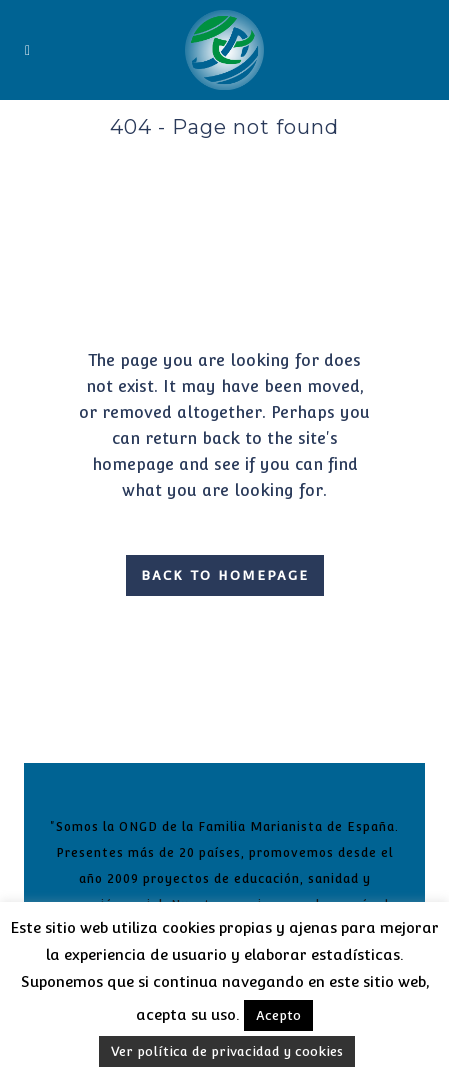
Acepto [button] (278, 1015)
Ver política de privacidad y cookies (227, 1051)
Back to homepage (225, 575)
